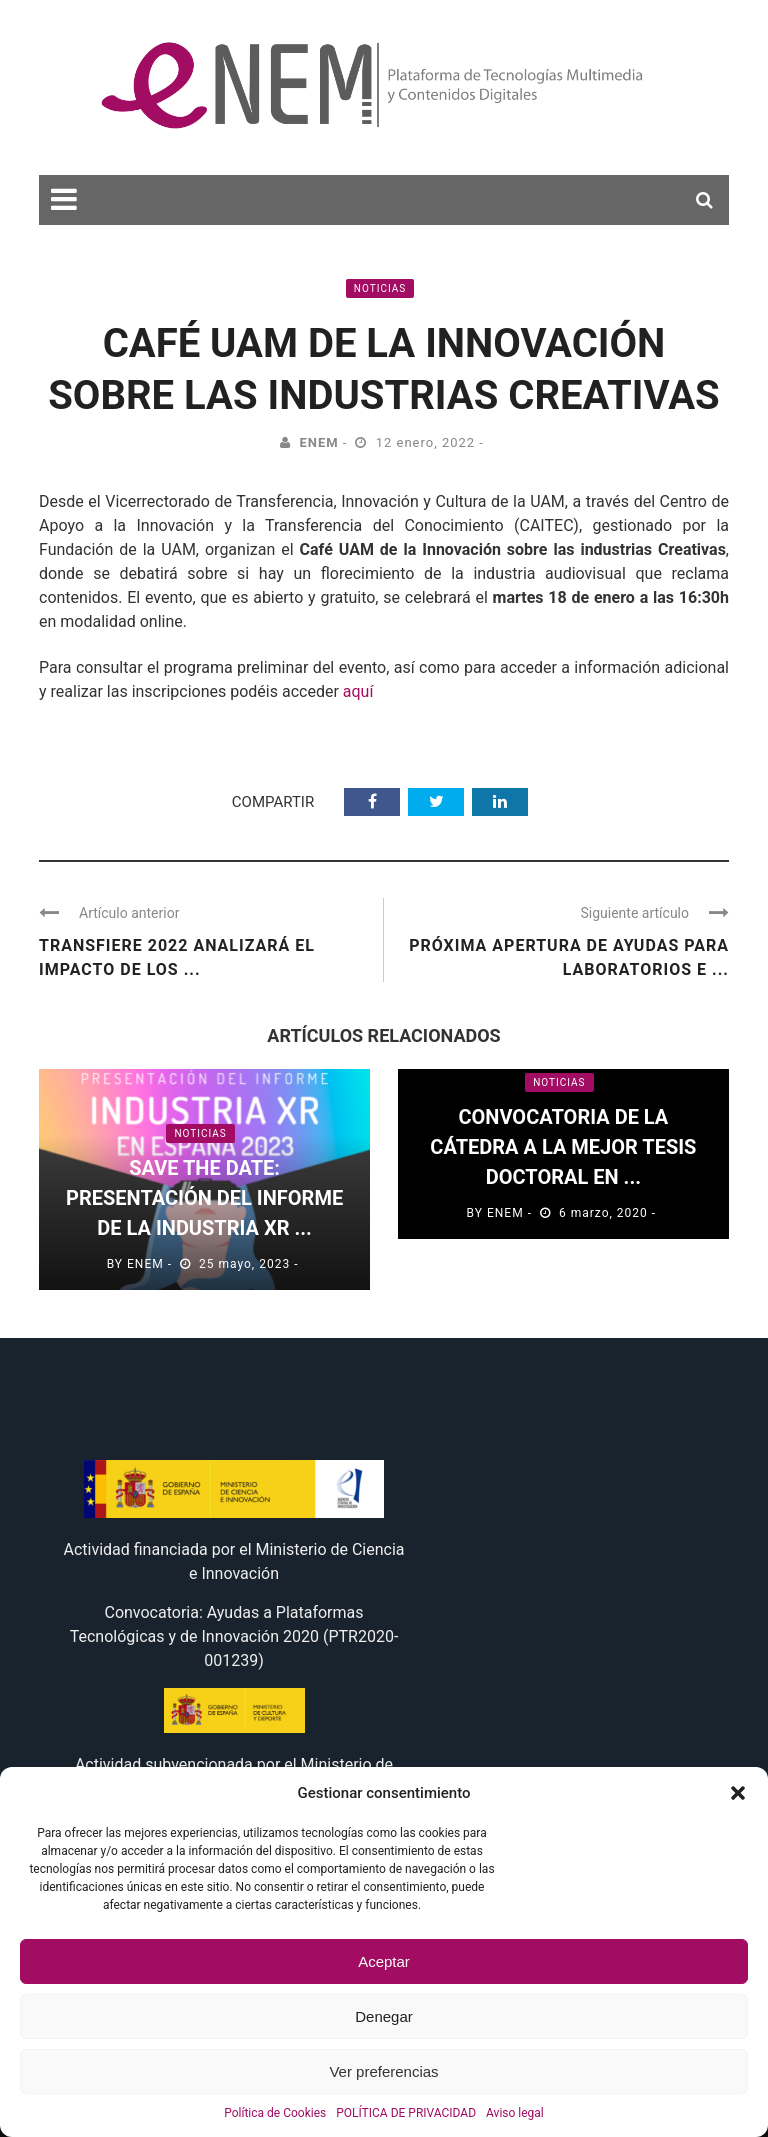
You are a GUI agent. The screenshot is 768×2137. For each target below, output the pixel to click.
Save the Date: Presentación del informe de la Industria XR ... (204, 1198)
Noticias (380, 288)
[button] (738, 1793)
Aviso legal (515, 2113)
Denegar (384, 2016)
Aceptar (384, 1961)
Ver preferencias (383, 2071)
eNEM (318, 442)
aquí (360, 691)
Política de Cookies (275, 2113)
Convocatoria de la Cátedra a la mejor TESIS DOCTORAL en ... (563, 1147)
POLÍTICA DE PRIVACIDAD (406, 2113)
